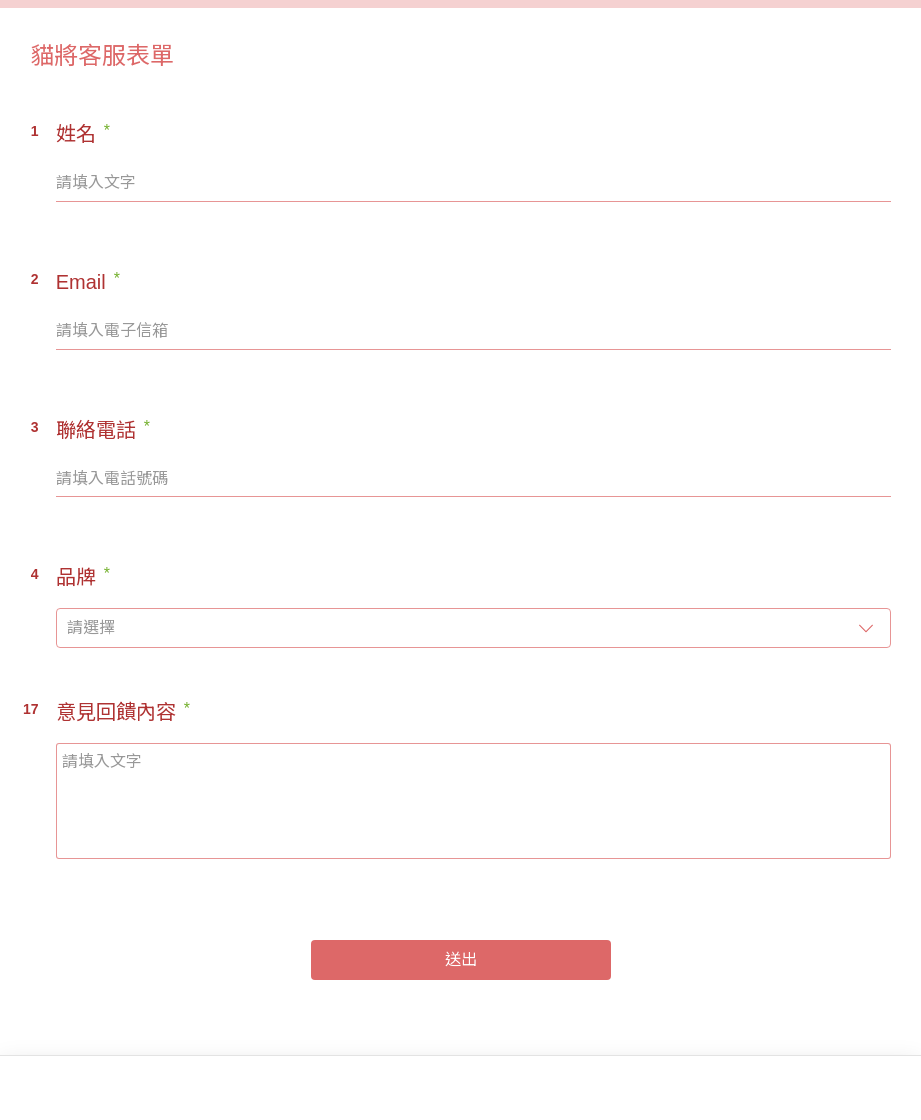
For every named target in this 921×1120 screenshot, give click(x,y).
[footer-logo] (72, 1090)
